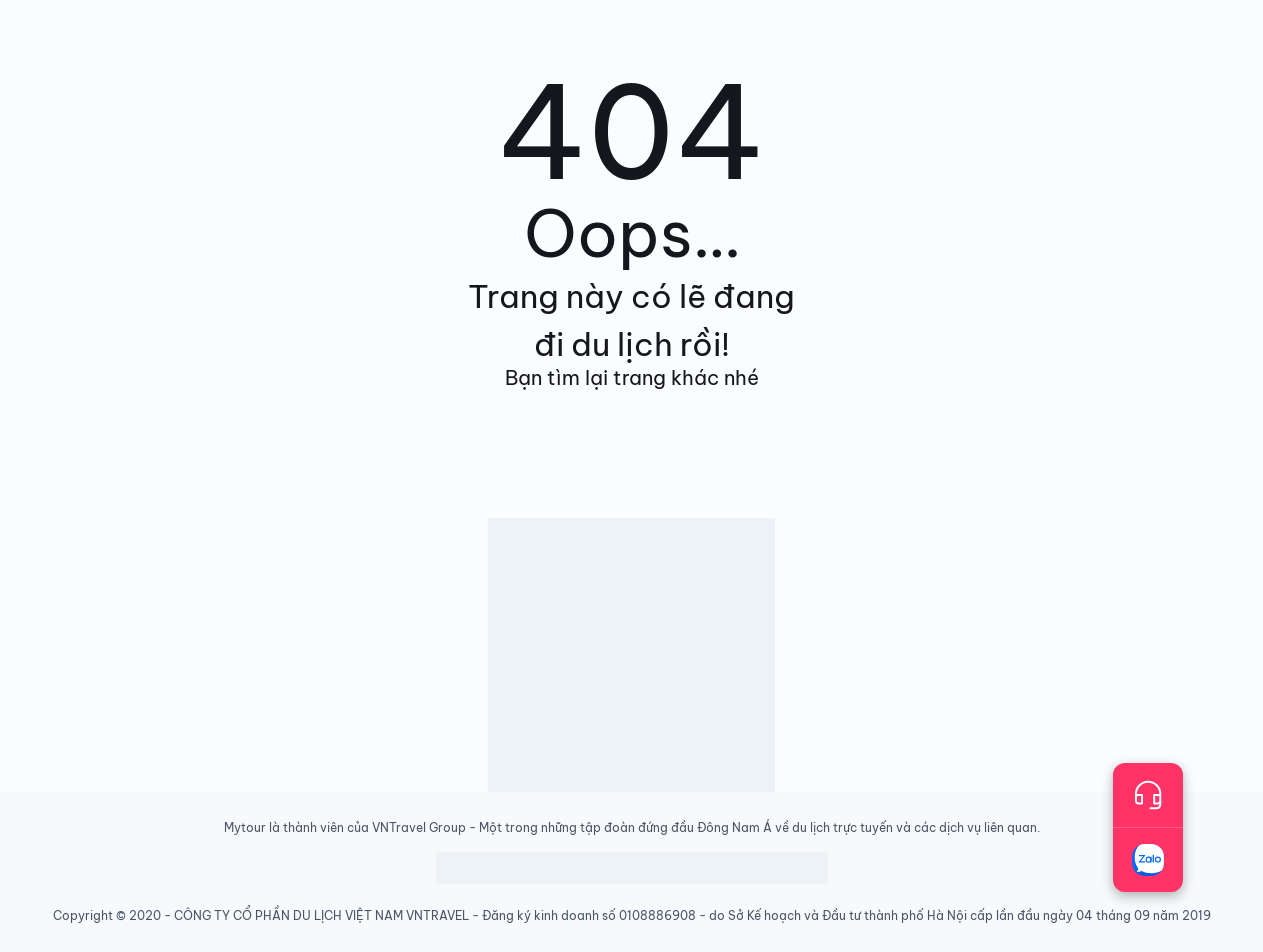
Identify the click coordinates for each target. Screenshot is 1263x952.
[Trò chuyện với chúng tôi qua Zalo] (1148, 860)
